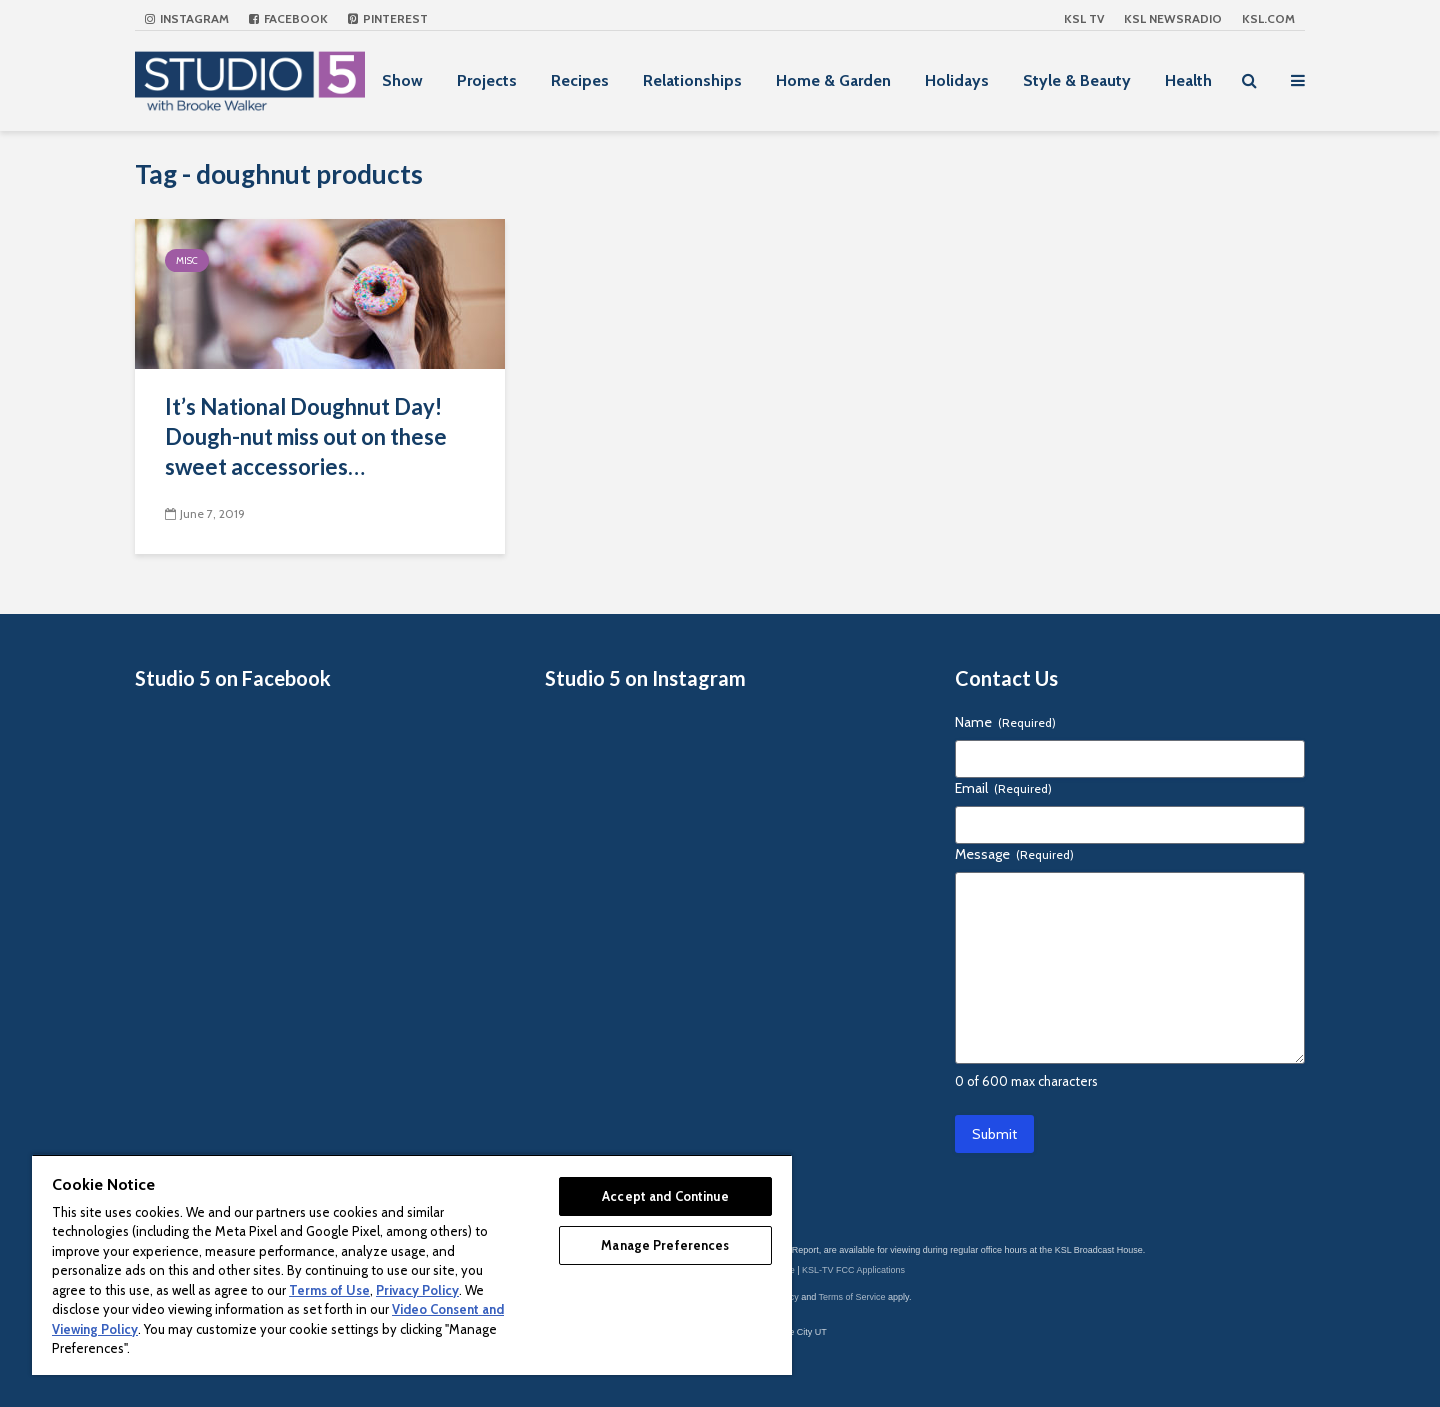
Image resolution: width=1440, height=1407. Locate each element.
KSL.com (1268, 18)
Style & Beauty (1077, 80)
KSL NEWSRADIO (1173, 18)
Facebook (288, 18)
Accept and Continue (665, 1196)
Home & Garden (833, 80)
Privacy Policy (417, 1290)
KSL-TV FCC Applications (853, 1270)
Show (402, 80)
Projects (487, 80)
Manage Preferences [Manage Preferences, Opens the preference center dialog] (665, 1245)
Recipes (580, 80)
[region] (412, 1264)
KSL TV (1084, 18)
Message (1014, 854)
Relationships (692, 80)
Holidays (957, 80)
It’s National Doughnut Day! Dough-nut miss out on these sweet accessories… (306, 436)
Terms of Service (852, 1297)
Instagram (187, 18)
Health (1188, 80)
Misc (187, 260)
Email (1003, 788)
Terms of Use (329, 1290)
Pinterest (388, 18)
